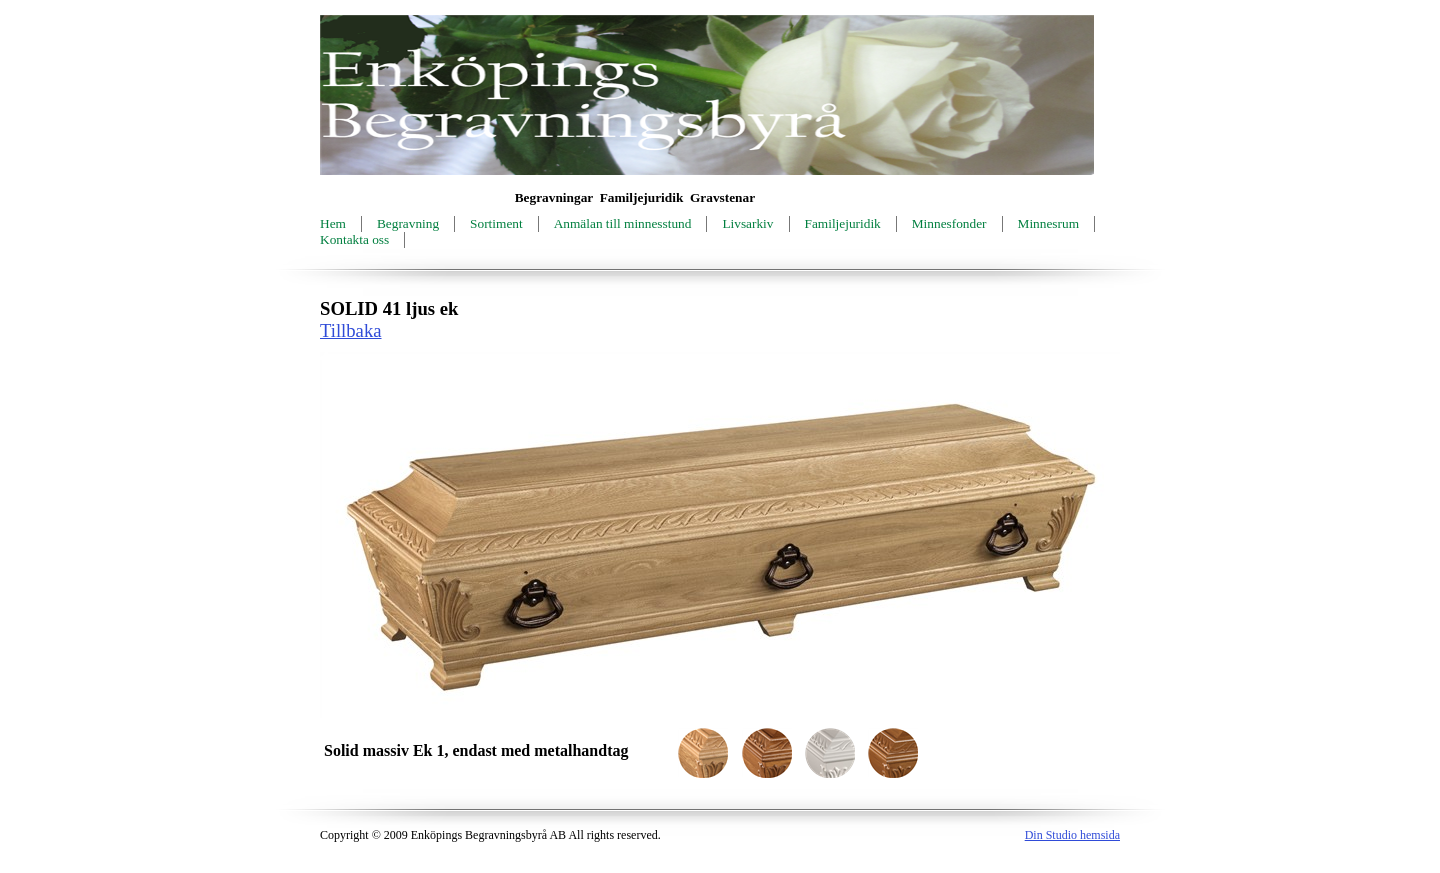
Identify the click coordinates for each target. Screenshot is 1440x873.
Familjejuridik (843, 223)
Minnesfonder (949, 223)
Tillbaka (351, 330)
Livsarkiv (747, 223)
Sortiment (496, 223)
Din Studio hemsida (1072, 835)
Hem (333, 223)
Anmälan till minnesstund (623, 223)
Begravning (408, 223)
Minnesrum (1048, 223)
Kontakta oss (354, 239)
